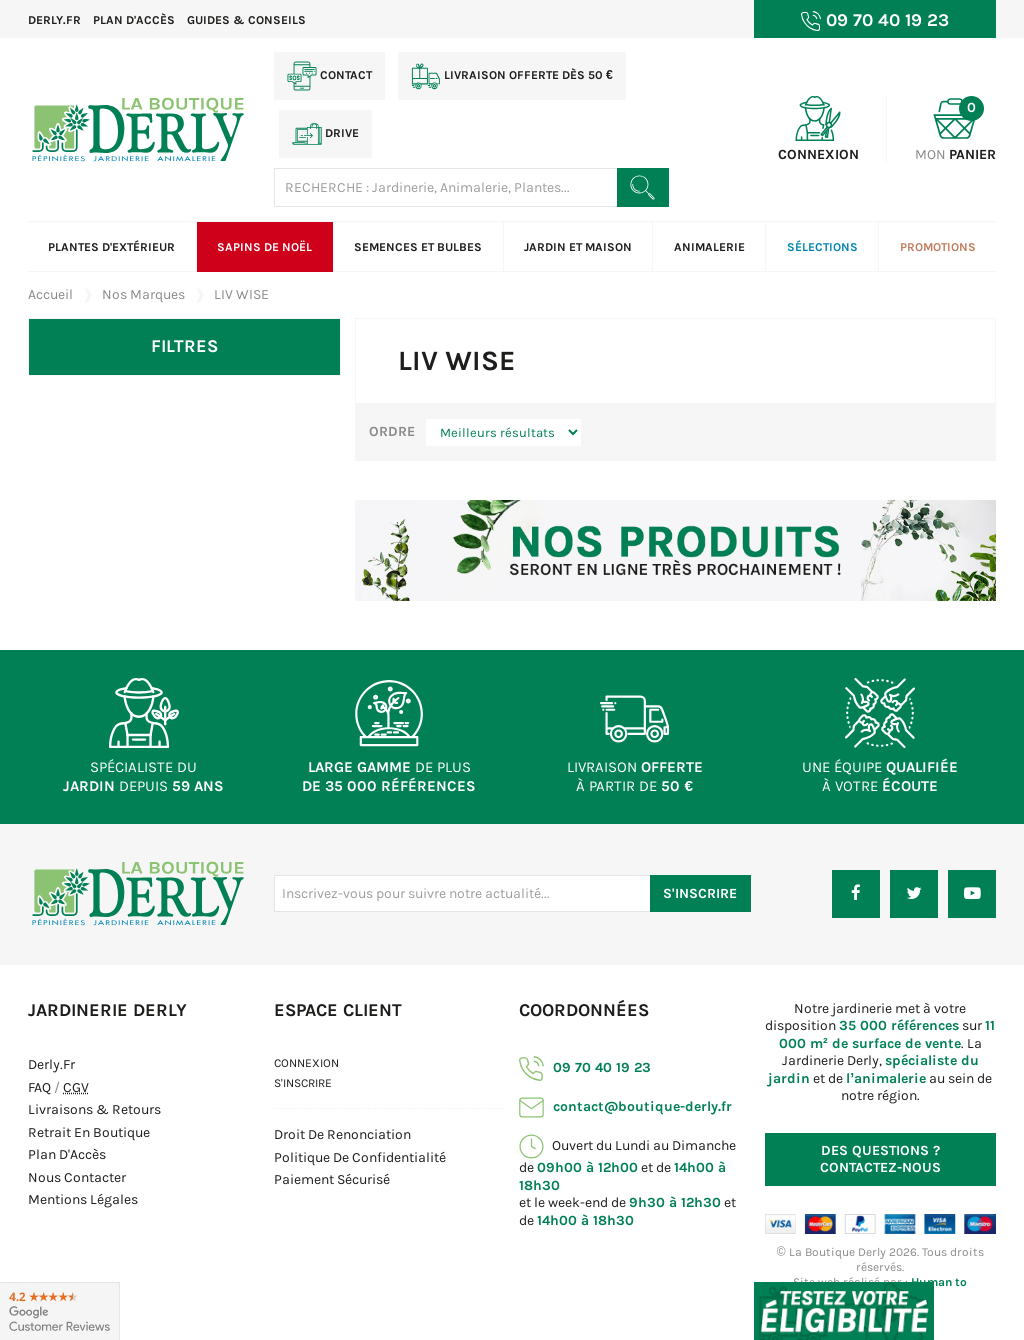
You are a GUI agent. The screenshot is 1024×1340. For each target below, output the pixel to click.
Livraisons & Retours (94, 1109)
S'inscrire (303, 1083)
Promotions (938, 247)
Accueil (50, 294)
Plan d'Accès (67, 1154)
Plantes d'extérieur (111, 247)
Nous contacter (77, 1177)
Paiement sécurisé (332, 1179)
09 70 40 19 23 (585, 1067)
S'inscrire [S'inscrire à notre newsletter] (700, 893)
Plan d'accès (134, 20)
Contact (329, 76)
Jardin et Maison (578, 247)
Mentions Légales (83, 1199)
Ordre (392, 431)
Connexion (306, 1063)
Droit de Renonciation (342, 1134)
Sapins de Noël (264, 247)
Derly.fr (54, 20)
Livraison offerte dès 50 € (512, 76)
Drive (325, 134)
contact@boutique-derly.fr (625, 1106)
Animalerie (709, 247)
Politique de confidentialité (360, 1157)
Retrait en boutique (89, 1132)
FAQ (39, 1087)
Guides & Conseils (246, 20)
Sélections (822, 247)
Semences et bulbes (418, 247)
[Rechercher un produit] (642, 187)
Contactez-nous (880, 1159)
